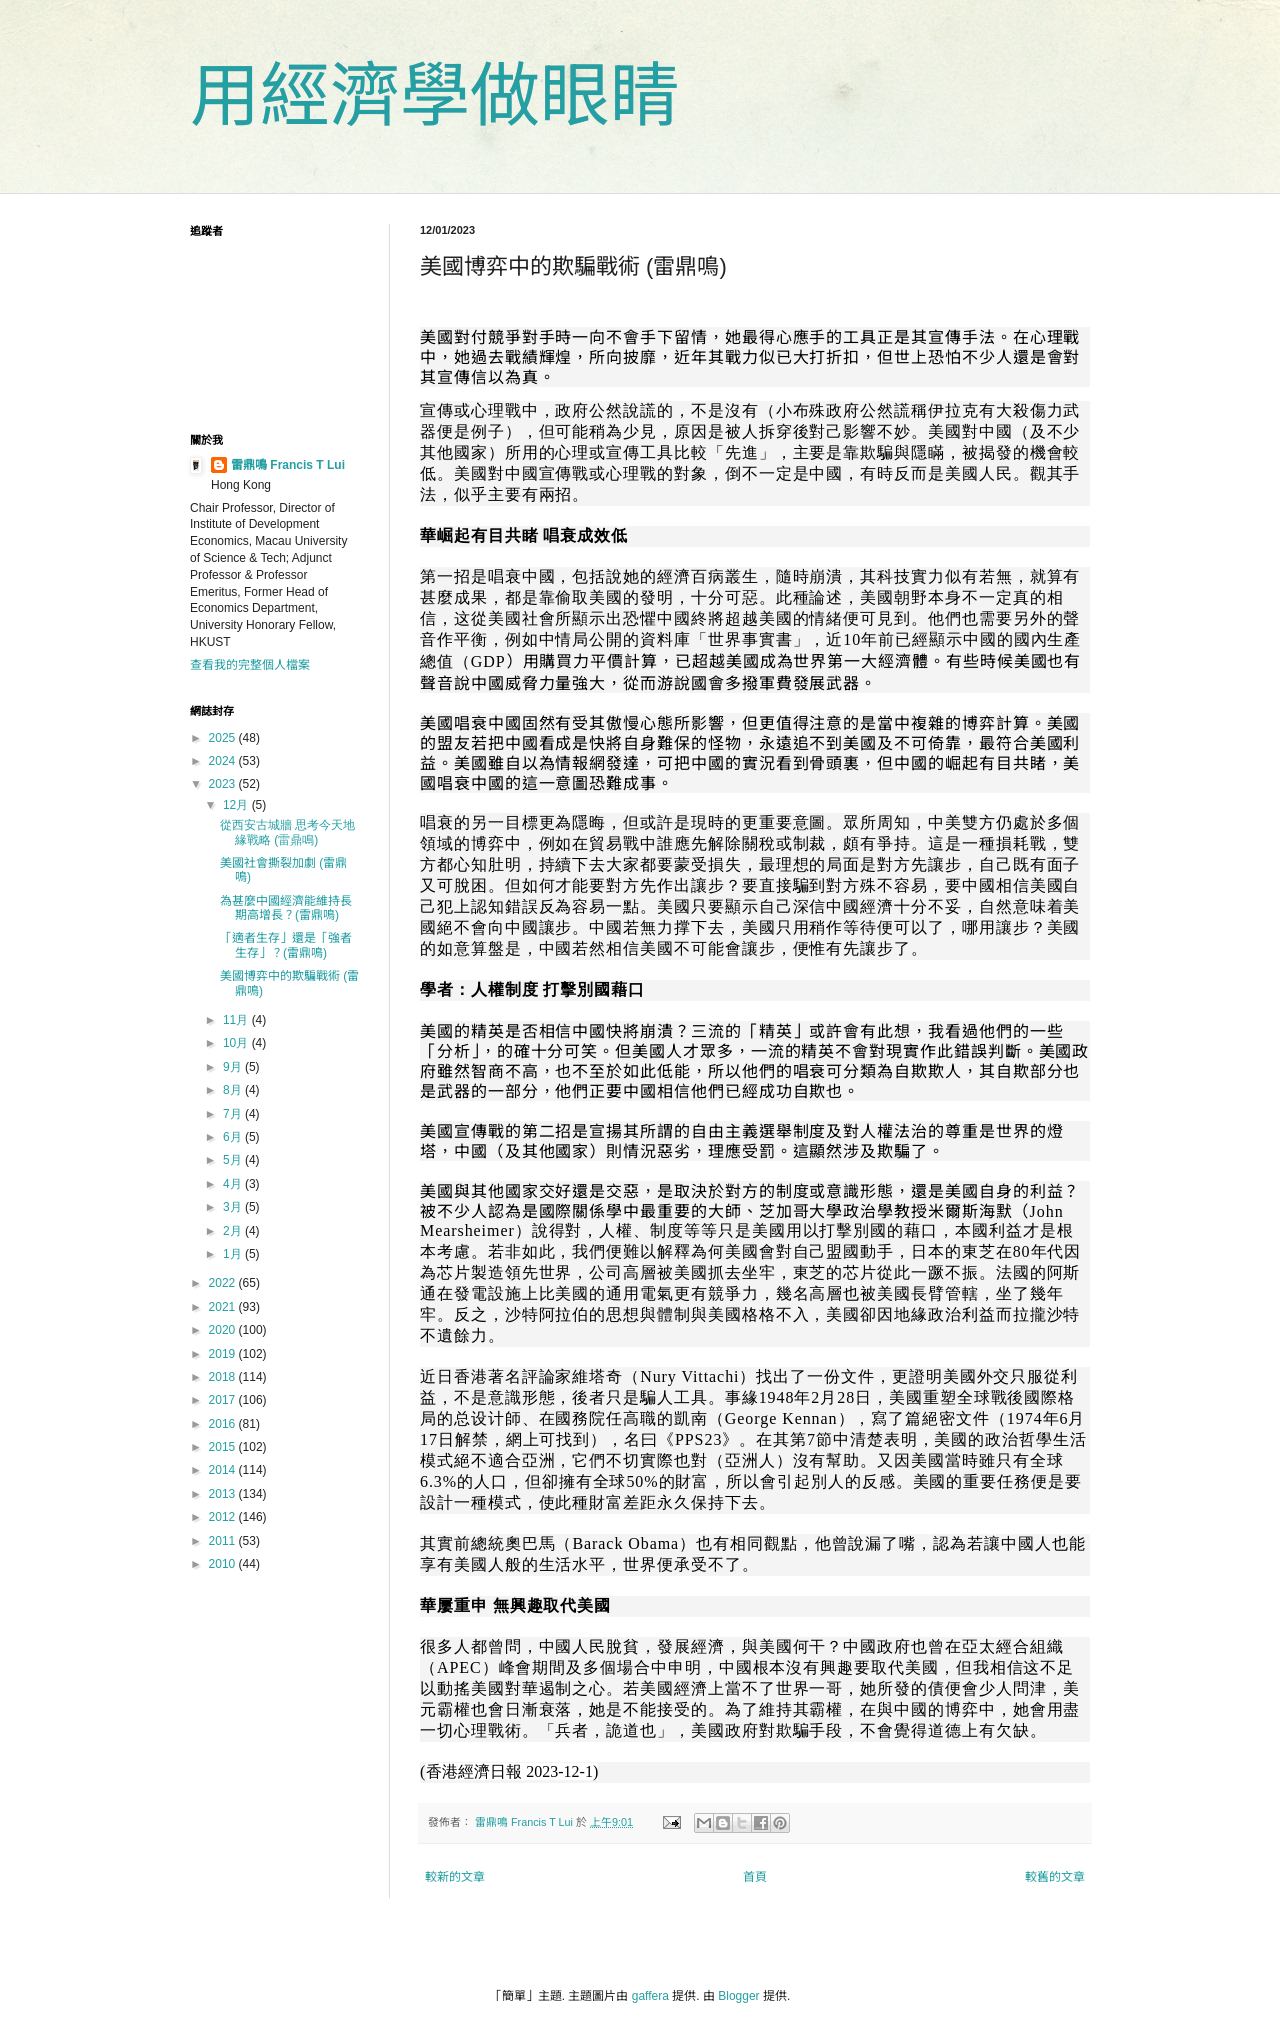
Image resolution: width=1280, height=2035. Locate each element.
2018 (224, 1377)
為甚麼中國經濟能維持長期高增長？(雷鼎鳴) (286, 908)
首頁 (755, 1877)
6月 (234, 1137)
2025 (224, 738)
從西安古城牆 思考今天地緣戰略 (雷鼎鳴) (287, 832)
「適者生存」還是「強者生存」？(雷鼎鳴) (286, 945)
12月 (237, 805)
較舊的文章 (1055, 1877)
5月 (234, 1160)
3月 (234, 1207)
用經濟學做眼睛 (435, 96)
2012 (224, 1517)
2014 (224, 1470)
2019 (224, 1354)
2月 (234, 1231)
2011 (224, 1541)
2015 (224, 1447)
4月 (234, 1184)
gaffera (650, 1996)
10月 (237, 1043)
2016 (224, 1424)
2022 (224, 1283)
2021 (224, 1307)
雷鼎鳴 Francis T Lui (288, 465)
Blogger (738, 1996)
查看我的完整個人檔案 (250, 665)
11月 (237, 1020)
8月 (234, 1090)
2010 (224, 1564)
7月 (234, 1114)
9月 (234, 1067)
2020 (224, 1330)
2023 (224, 784)
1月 (234, 1254)
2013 (224, 1494)
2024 (224, 761)
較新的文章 (455, 1877)
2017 (224, 1400)
